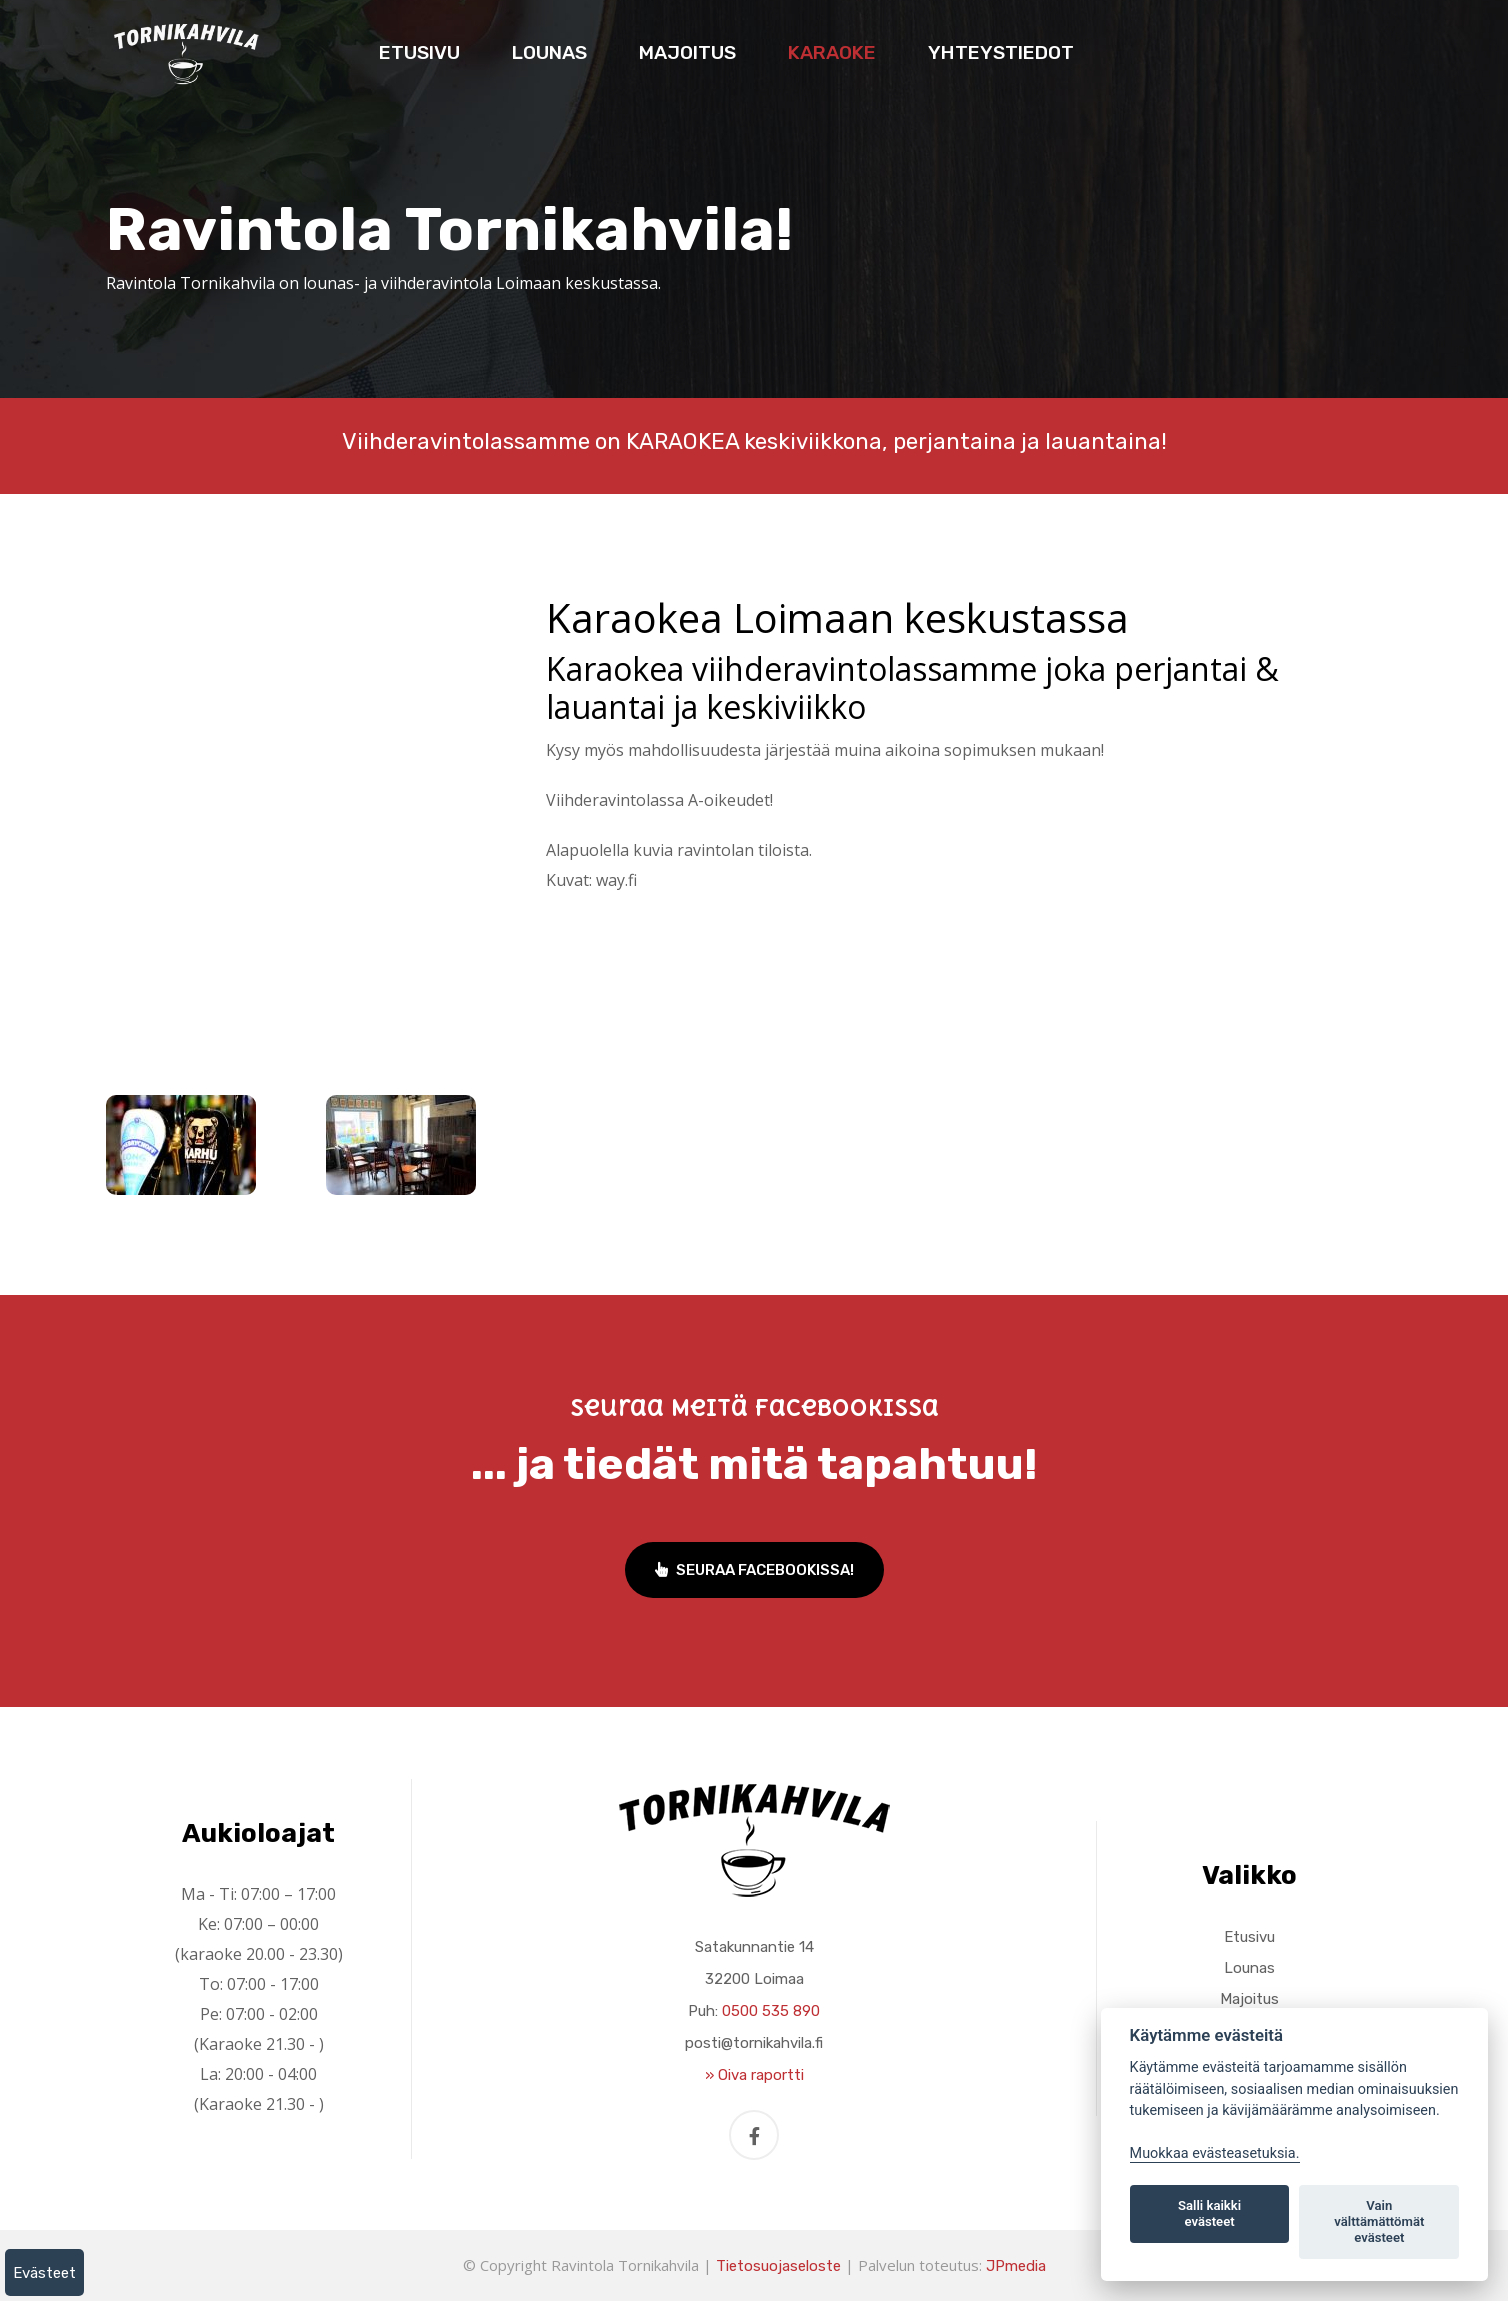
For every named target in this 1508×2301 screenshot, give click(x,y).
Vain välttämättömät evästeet (1379, 2221)
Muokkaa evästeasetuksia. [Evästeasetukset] (1215, 2153)
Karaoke (832, 52)
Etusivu (419, 52)
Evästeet (44, 2273)
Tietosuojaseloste (778, 2266)
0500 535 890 (771, 2011)
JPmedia (1016, 2266)
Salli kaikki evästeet (1209, 2213)
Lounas (549, 52)
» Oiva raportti (754, 2075)
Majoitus (687, 52)
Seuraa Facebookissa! (754, 1570)
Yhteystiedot (1001, 52)
